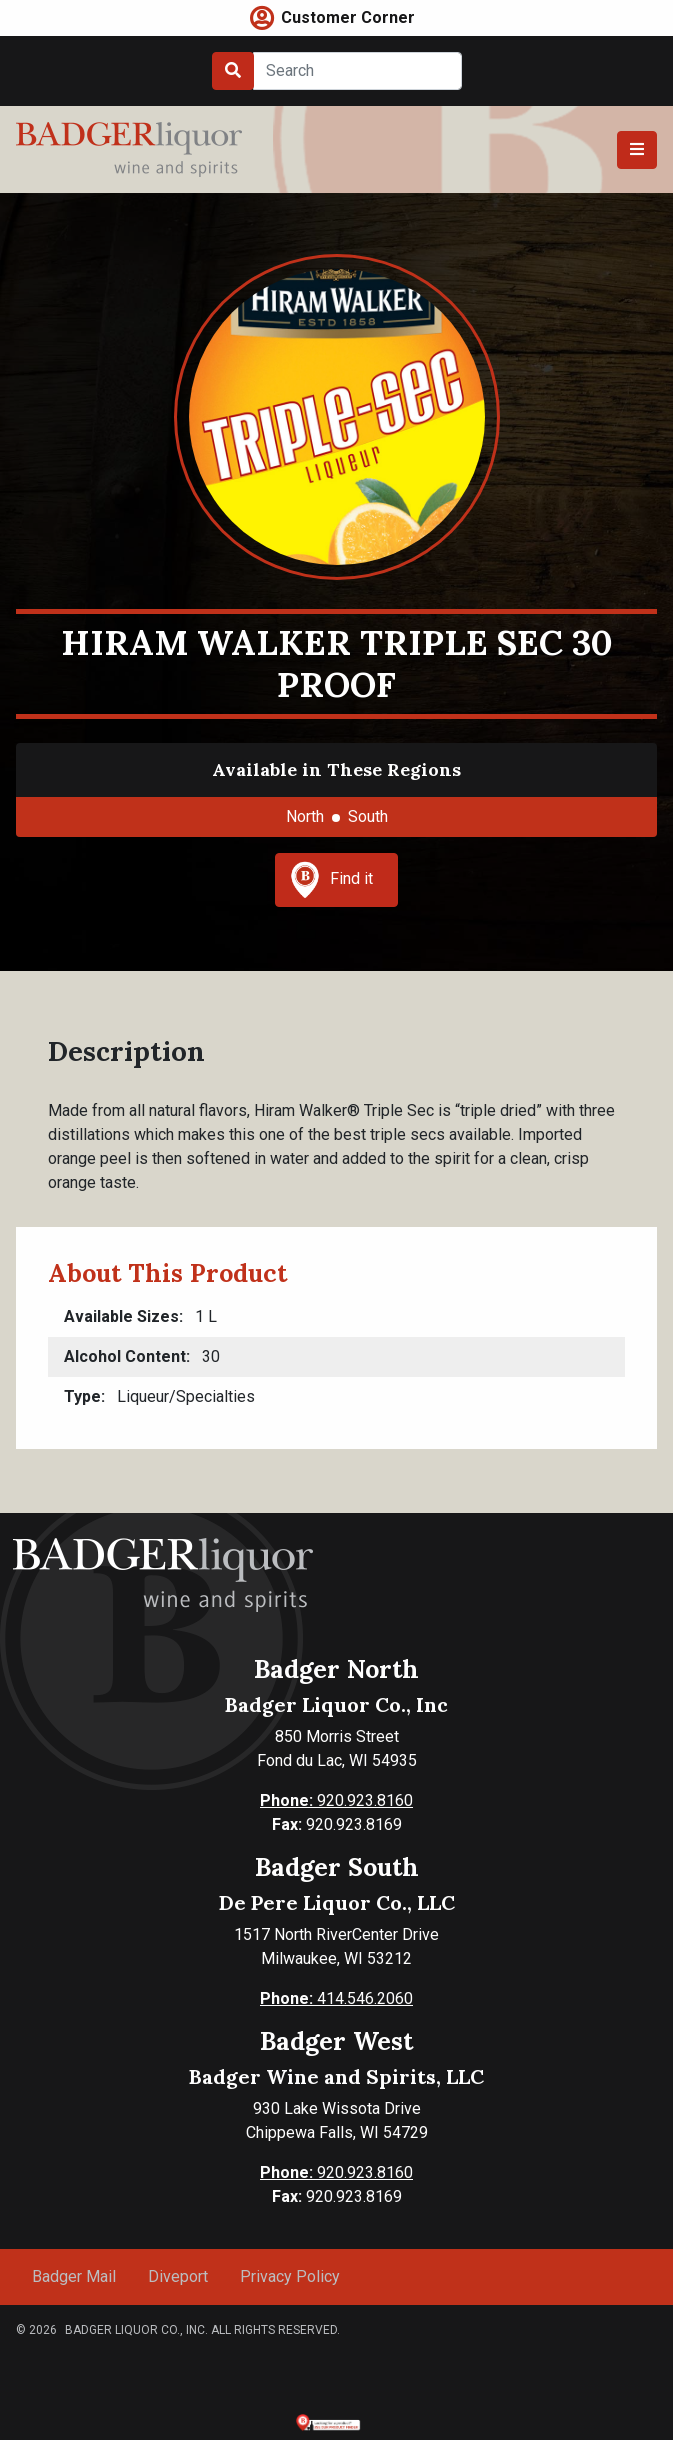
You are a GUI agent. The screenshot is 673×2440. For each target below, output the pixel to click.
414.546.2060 (336, 1998)
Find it (332, 880)
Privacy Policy (290, 2276)
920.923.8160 (336, 1800)
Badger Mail (74, 2276)
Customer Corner (348, 17)
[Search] (357, 71)
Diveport (178, 2276)
